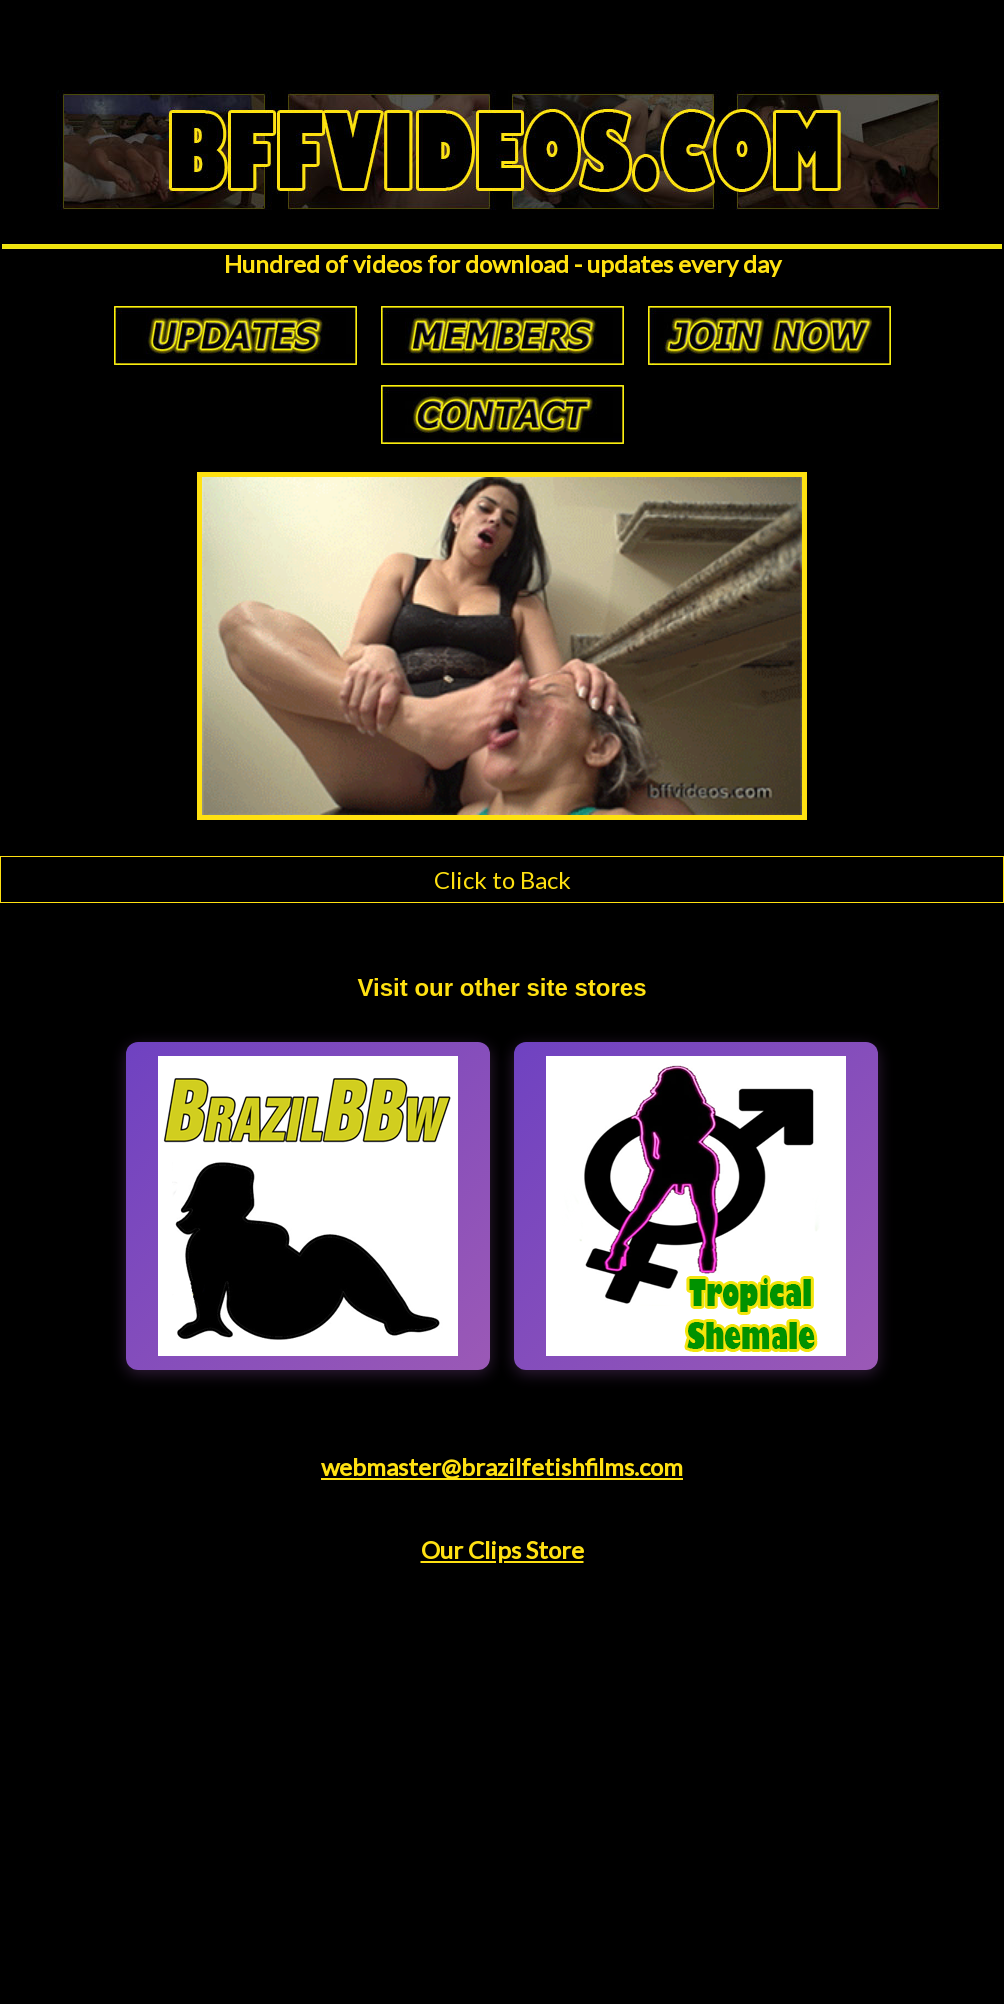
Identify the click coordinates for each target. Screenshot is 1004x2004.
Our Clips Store (502, 1549)
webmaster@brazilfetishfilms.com (502, 1466)
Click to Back (502, 879)
